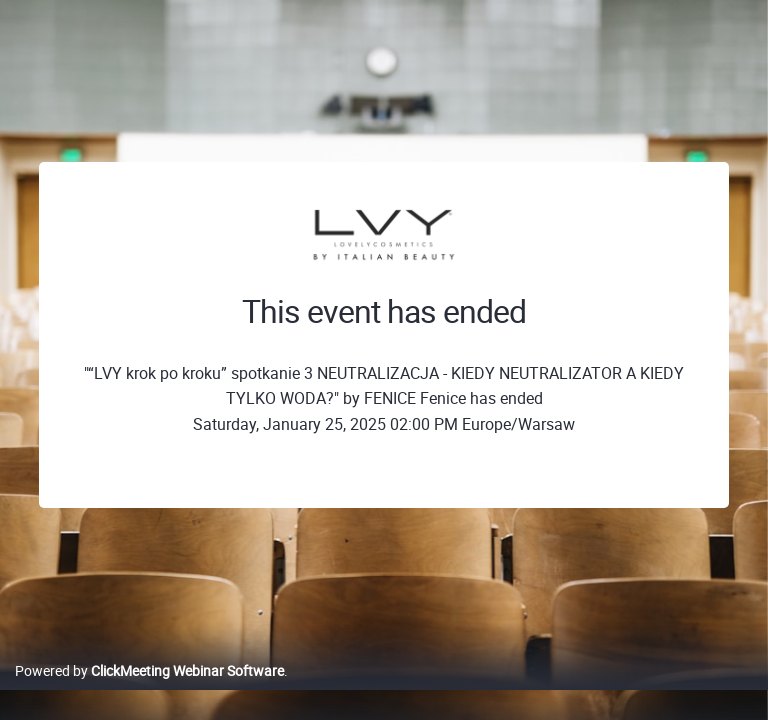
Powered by (149, 670)
